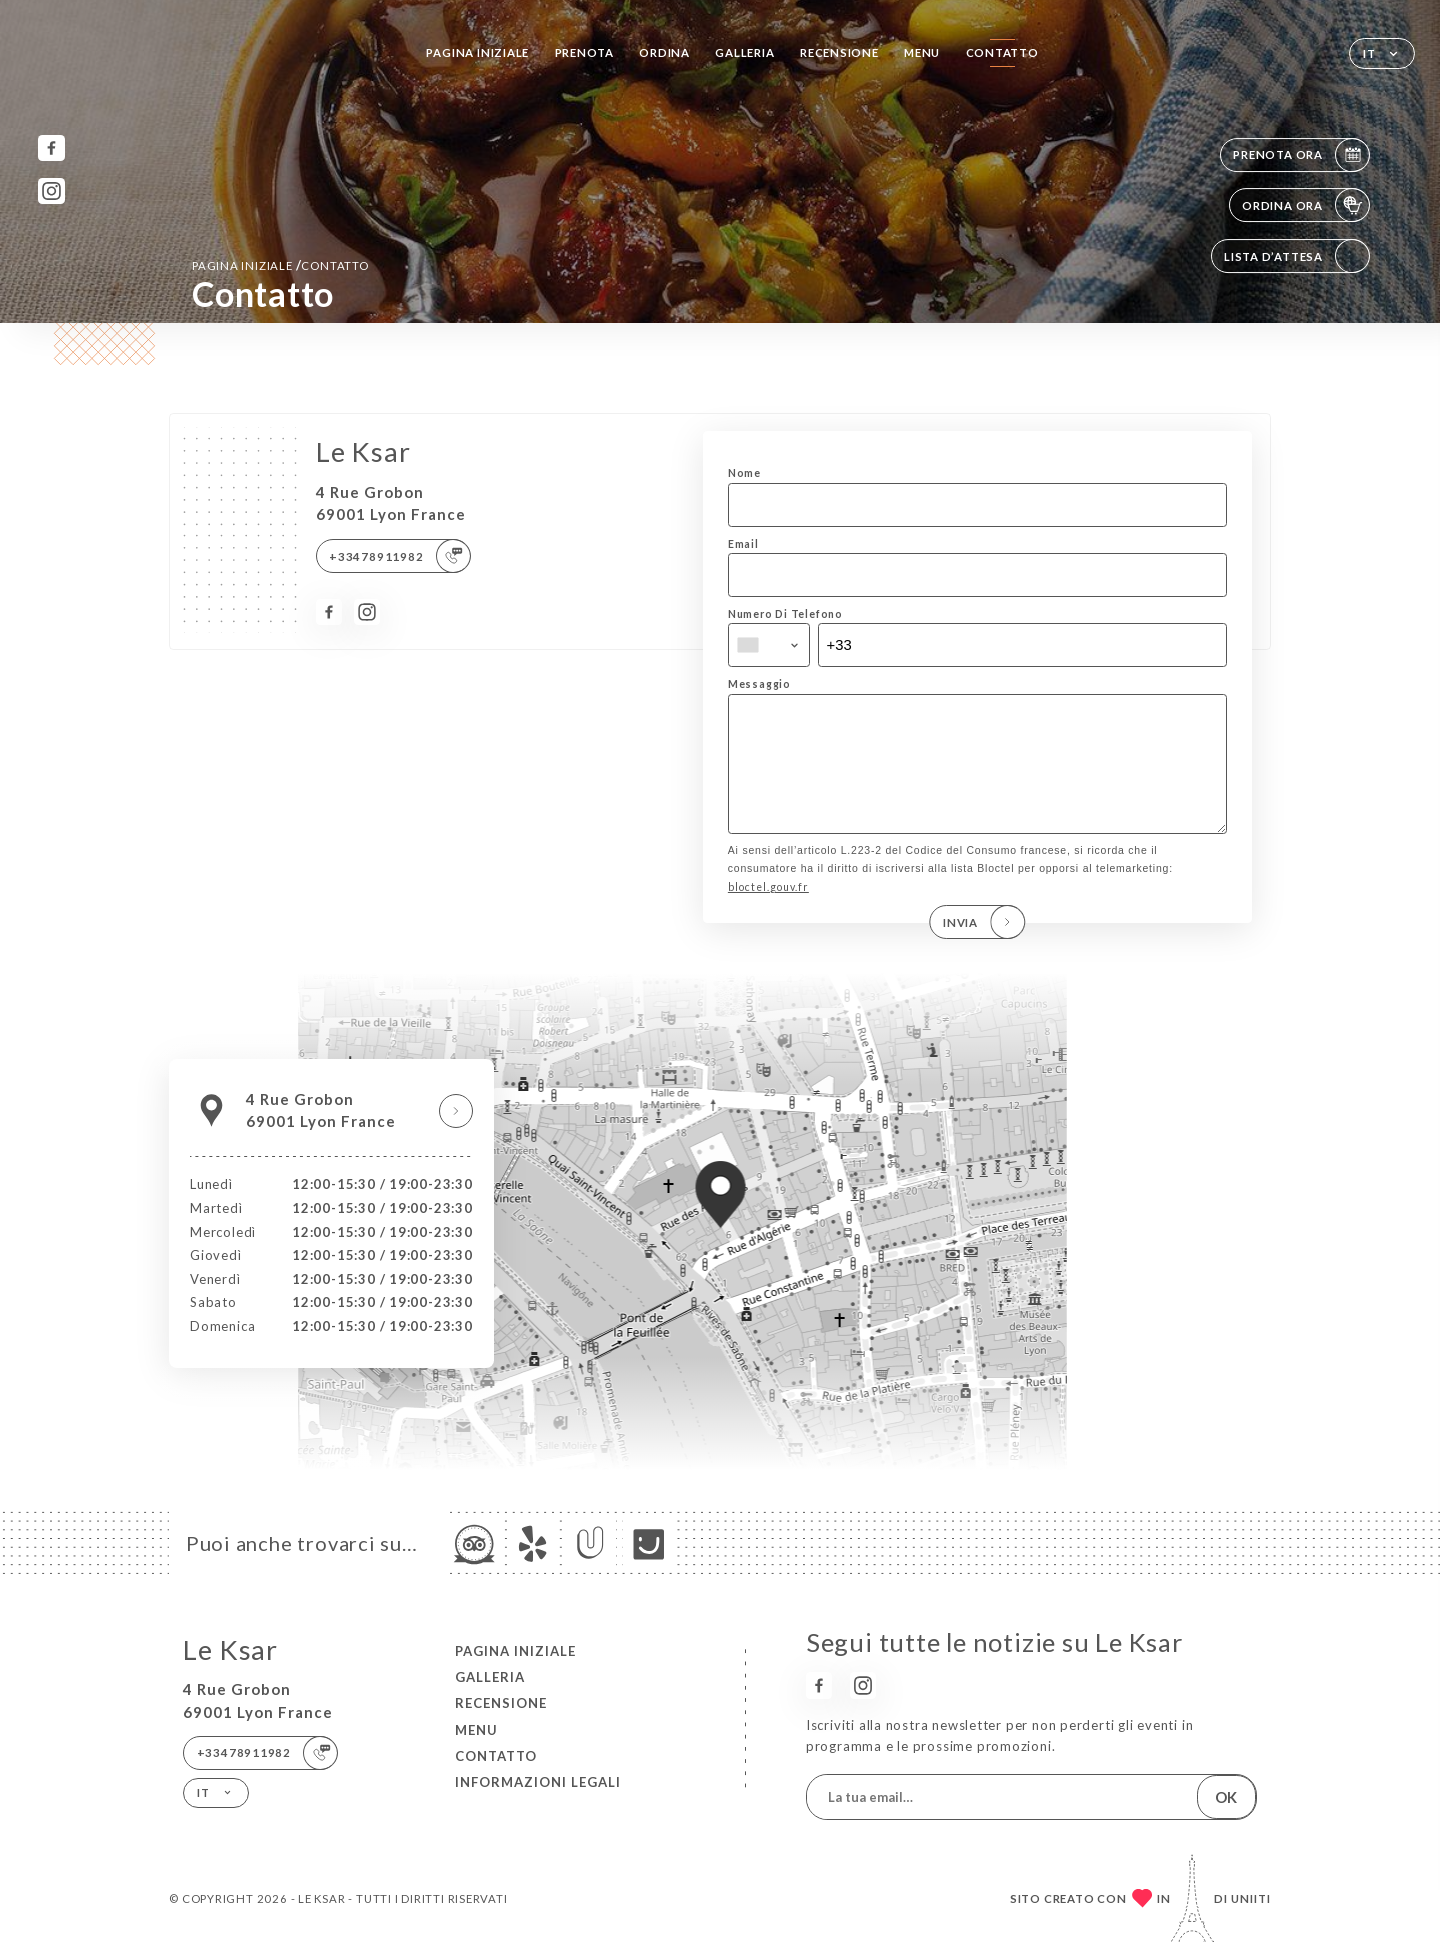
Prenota (585, 52)
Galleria (744, 52)
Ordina (664, 52)
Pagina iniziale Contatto (280, 265)
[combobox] (769, 645)
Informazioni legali (538, 1782)
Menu (922, 52)
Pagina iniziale (477, 52)
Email (743, 544)
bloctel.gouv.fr (768, 915)
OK (1226, 1797)
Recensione (839, 52)
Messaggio (759, 684)
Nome (744, 473)
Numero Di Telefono (785, 614)
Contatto (1002, 52)
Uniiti (1251, 1898)
